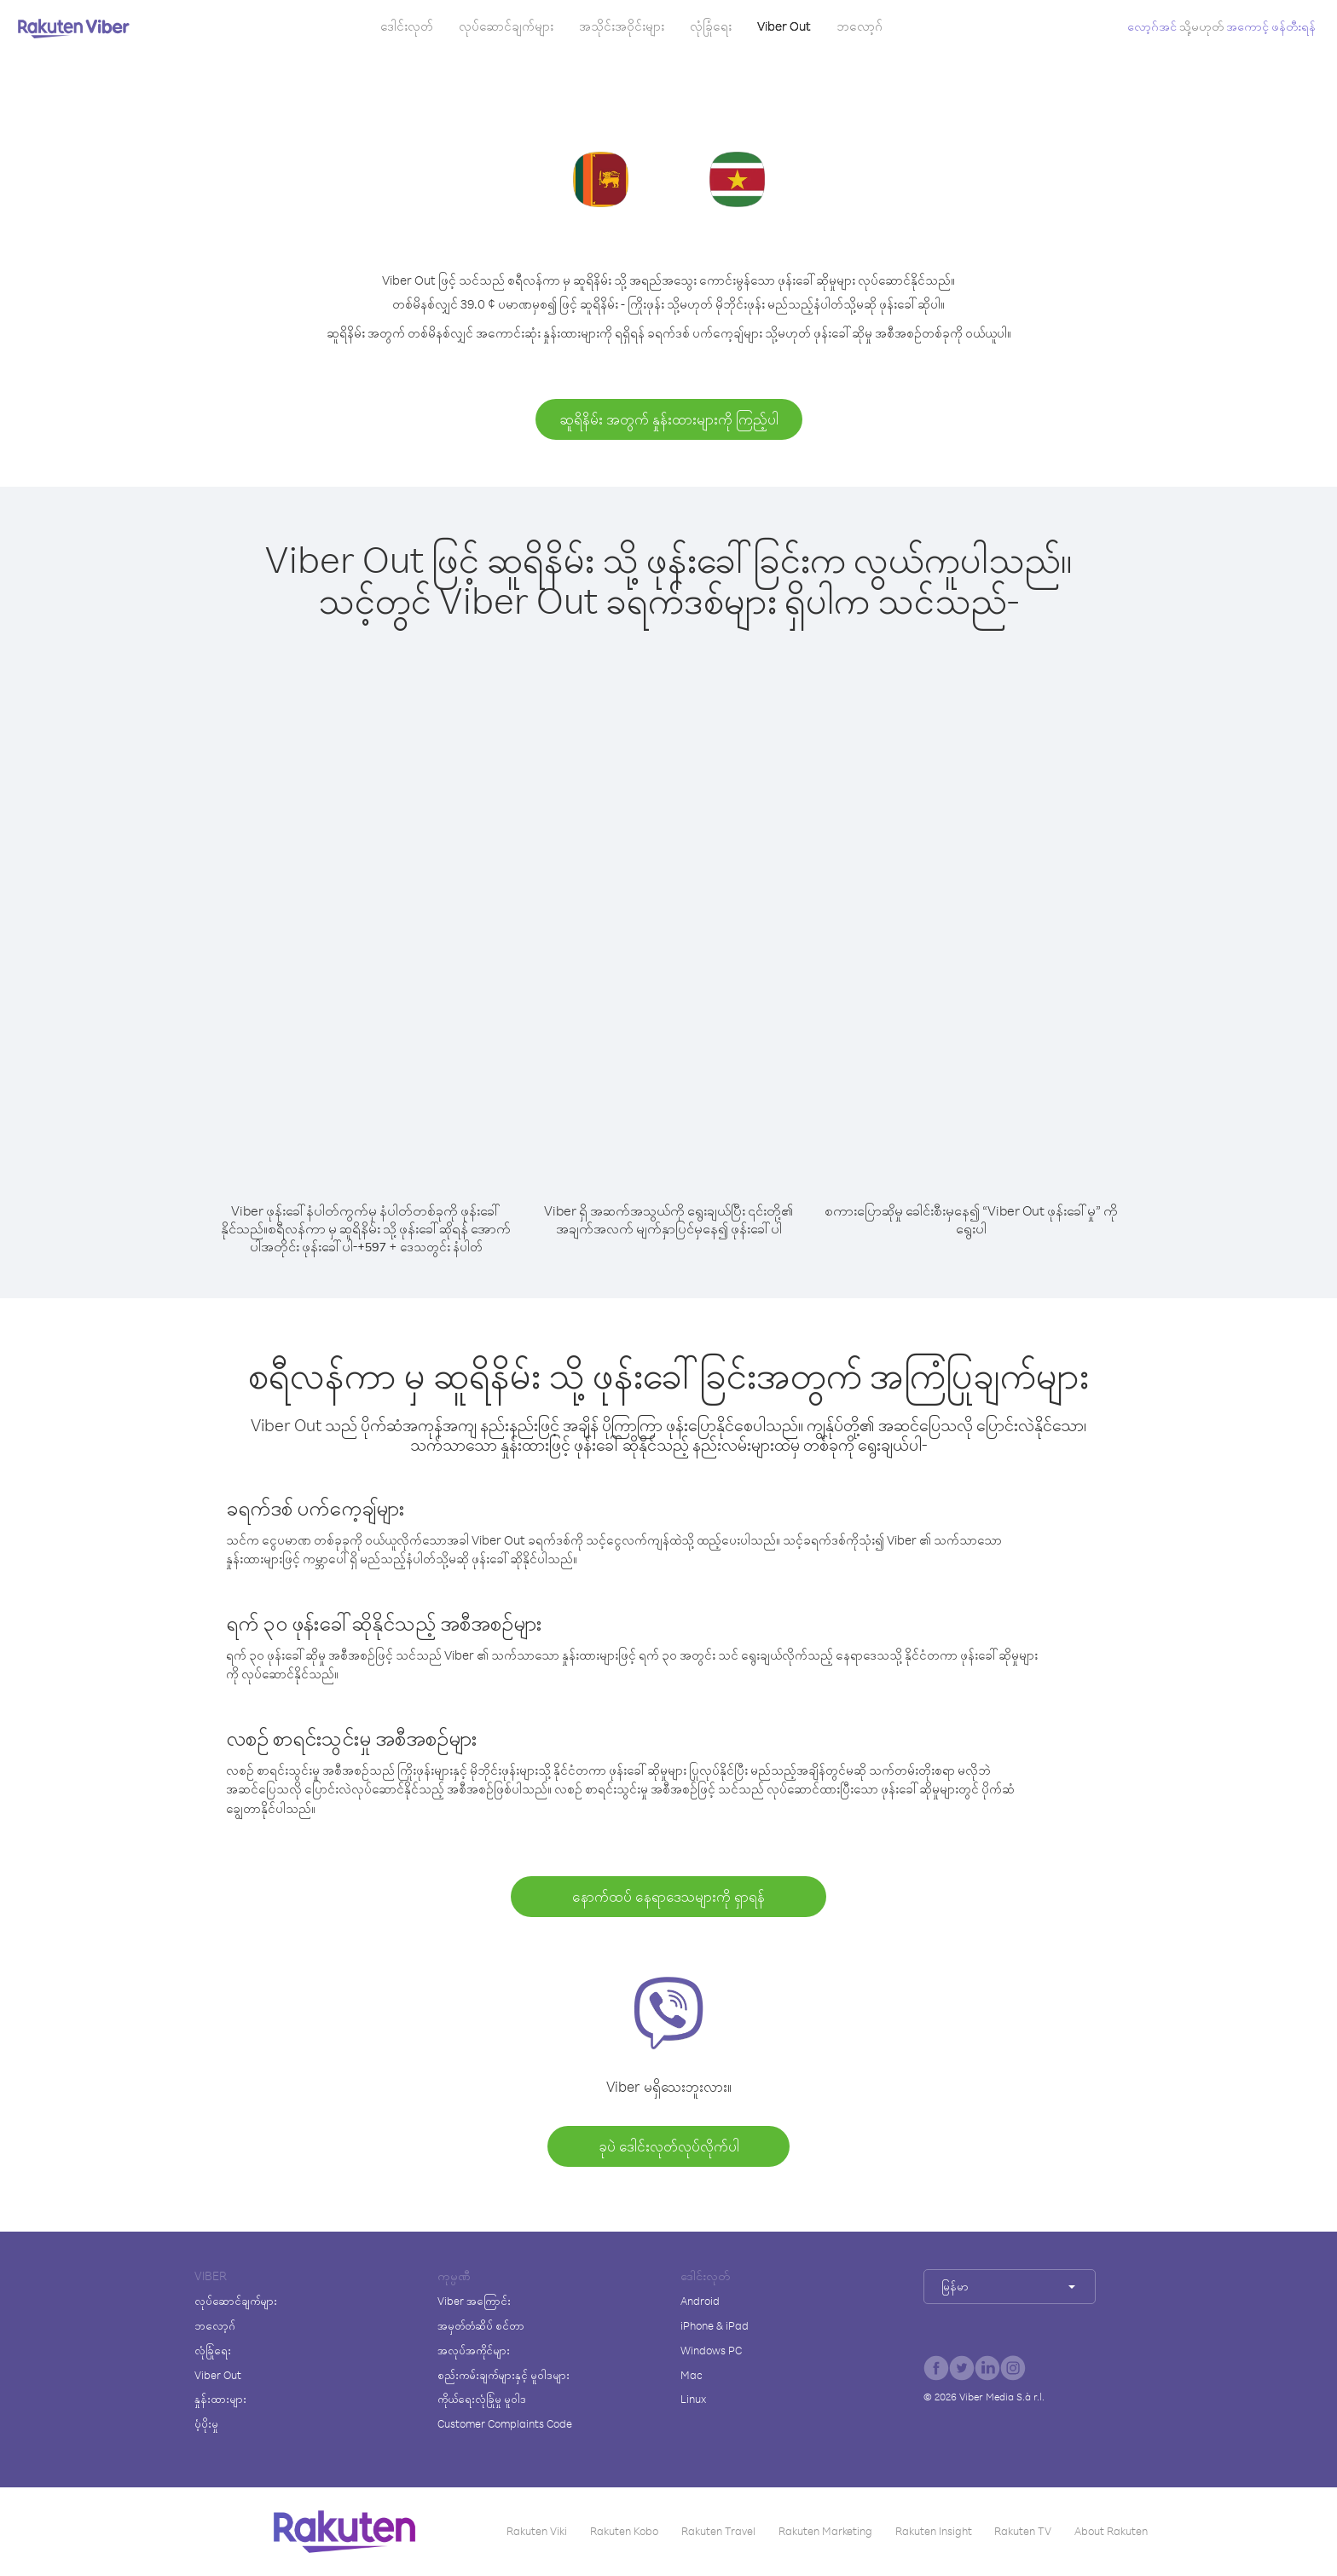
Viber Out (784, 26)
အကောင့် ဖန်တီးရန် (1271, 26)
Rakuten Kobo (624, 2531)
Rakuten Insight (933, 2531)
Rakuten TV (1022, 2531)
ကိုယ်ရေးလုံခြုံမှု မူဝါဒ (481, 2399)
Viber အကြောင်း (474, 2300)
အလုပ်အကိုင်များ (473, 2350)
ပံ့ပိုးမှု (206, 2423)
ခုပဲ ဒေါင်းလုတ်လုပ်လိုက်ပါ (669, 2146)
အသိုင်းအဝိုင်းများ (621, 26)
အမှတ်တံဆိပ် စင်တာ (480, 2325)
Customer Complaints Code (504, 2423)
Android (700, 2300)
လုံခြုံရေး (711, 26)
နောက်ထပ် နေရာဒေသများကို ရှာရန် (668, 1896)
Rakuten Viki (536, 2531)
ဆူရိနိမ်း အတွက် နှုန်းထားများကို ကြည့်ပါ (668, 419)
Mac (691, 2375)
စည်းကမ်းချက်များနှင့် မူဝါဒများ (503, 2375)
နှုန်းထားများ (220, 2399)
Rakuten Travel (718, 2531)
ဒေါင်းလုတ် (406, 26)
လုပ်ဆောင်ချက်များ (506, 26)
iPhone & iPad (714, 2325)
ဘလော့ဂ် (859, 26)
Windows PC (711, 2350)
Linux (693, 2399)
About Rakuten (1111, 2531)
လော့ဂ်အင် (1152, 26)
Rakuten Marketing (825, 2531)
